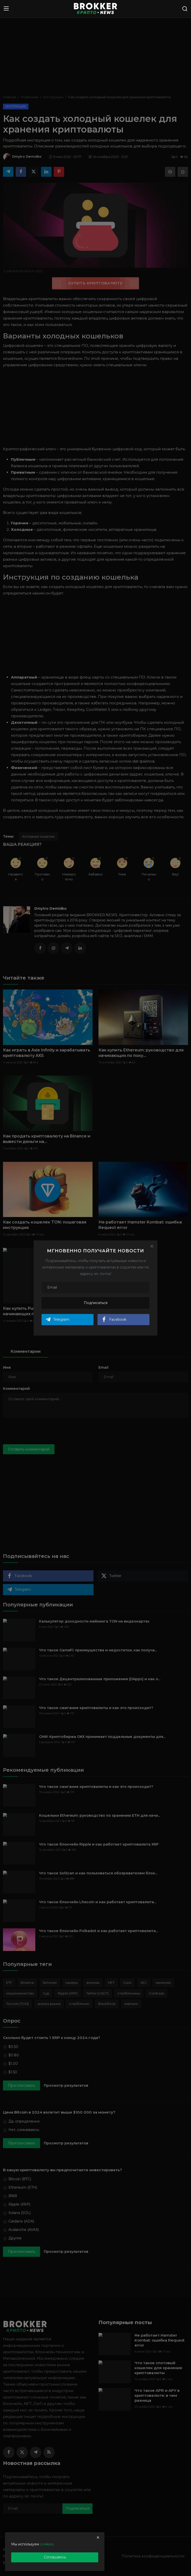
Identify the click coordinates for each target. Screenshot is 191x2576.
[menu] (6, 8)
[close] (98, 2537)
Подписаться (95, 1303)
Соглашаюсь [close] (55, 2557)
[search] (185, 8)
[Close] (152, 1246)
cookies (46, 2544)
